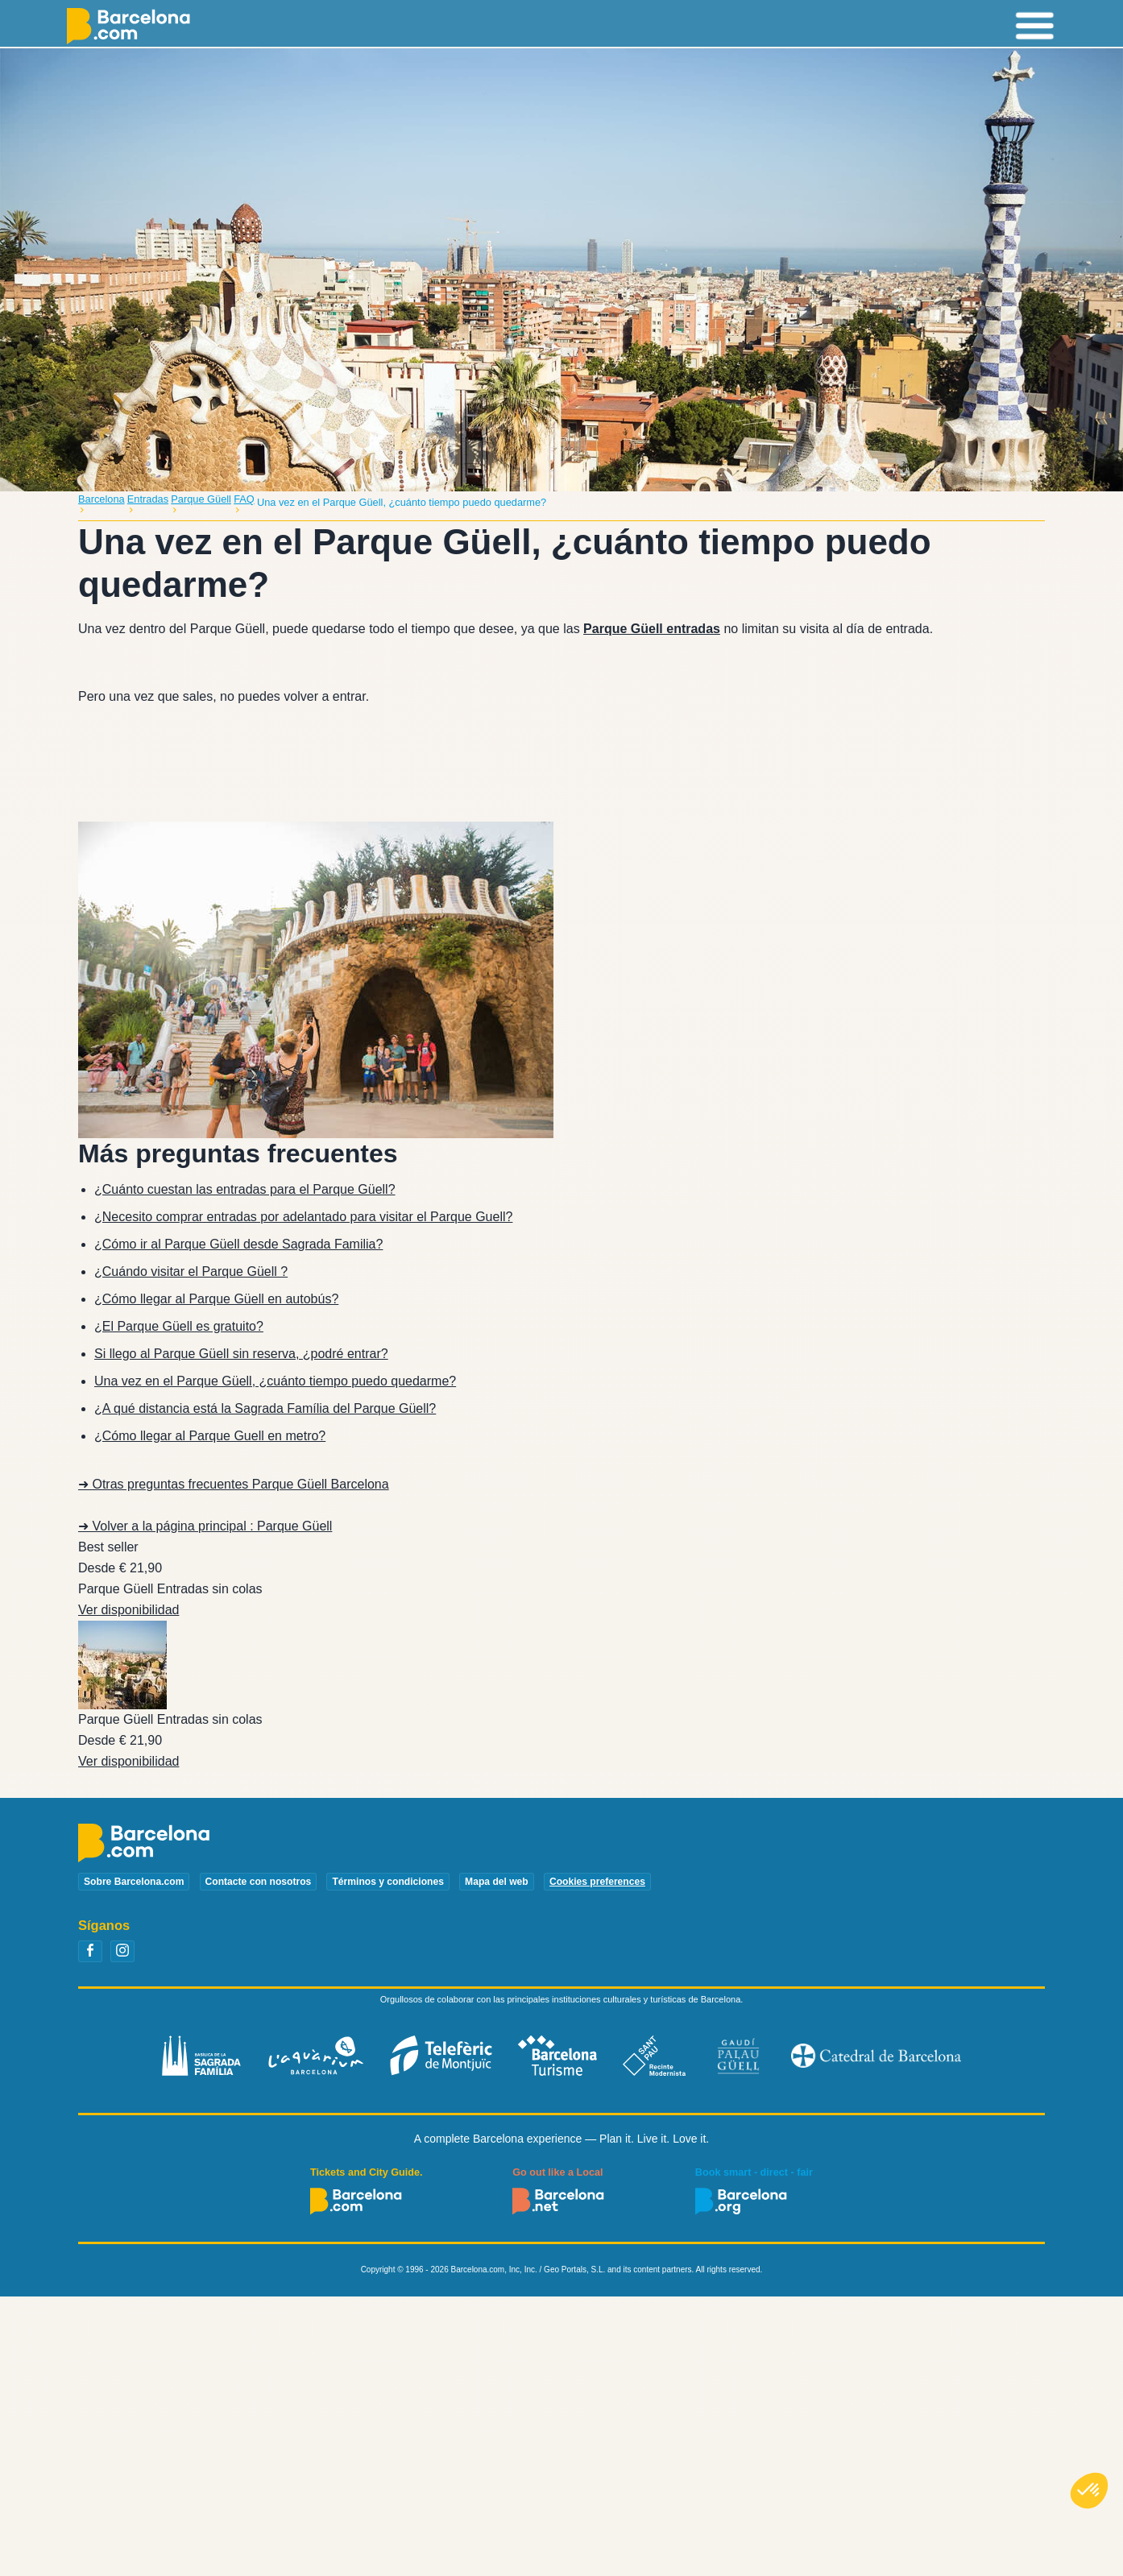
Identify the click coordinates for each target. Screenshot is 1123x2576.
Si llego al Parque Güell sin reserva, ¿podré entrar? (241, 1353)
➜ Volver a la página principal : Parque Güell (205, 1526)
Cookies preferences (597, 1881)
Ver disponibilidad (128, 1610)
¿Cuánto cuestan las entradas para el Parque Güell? (245, 1189)
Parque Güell (201, 499)
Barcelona (101, 499)
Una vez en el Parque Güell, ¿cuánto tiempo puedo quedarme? (275, 1381)
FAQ (244, 499)
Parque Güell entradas (651, 629)
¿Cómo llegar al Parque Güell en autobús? (216, 1299)
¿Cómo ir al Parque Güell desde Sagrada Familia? (238, 1244)
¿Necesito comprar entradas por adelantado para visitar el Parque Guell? (303, 1217)
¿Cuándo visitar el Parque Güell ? (191, 1271)
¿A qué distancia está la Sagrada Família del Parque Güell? (265, 1408)
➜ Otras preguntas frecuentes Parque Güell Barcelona (233, 1484)
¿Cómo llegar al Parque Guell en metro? (209, 1436)
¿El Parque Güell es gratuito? (178, 1326)
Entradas (147, 499)
